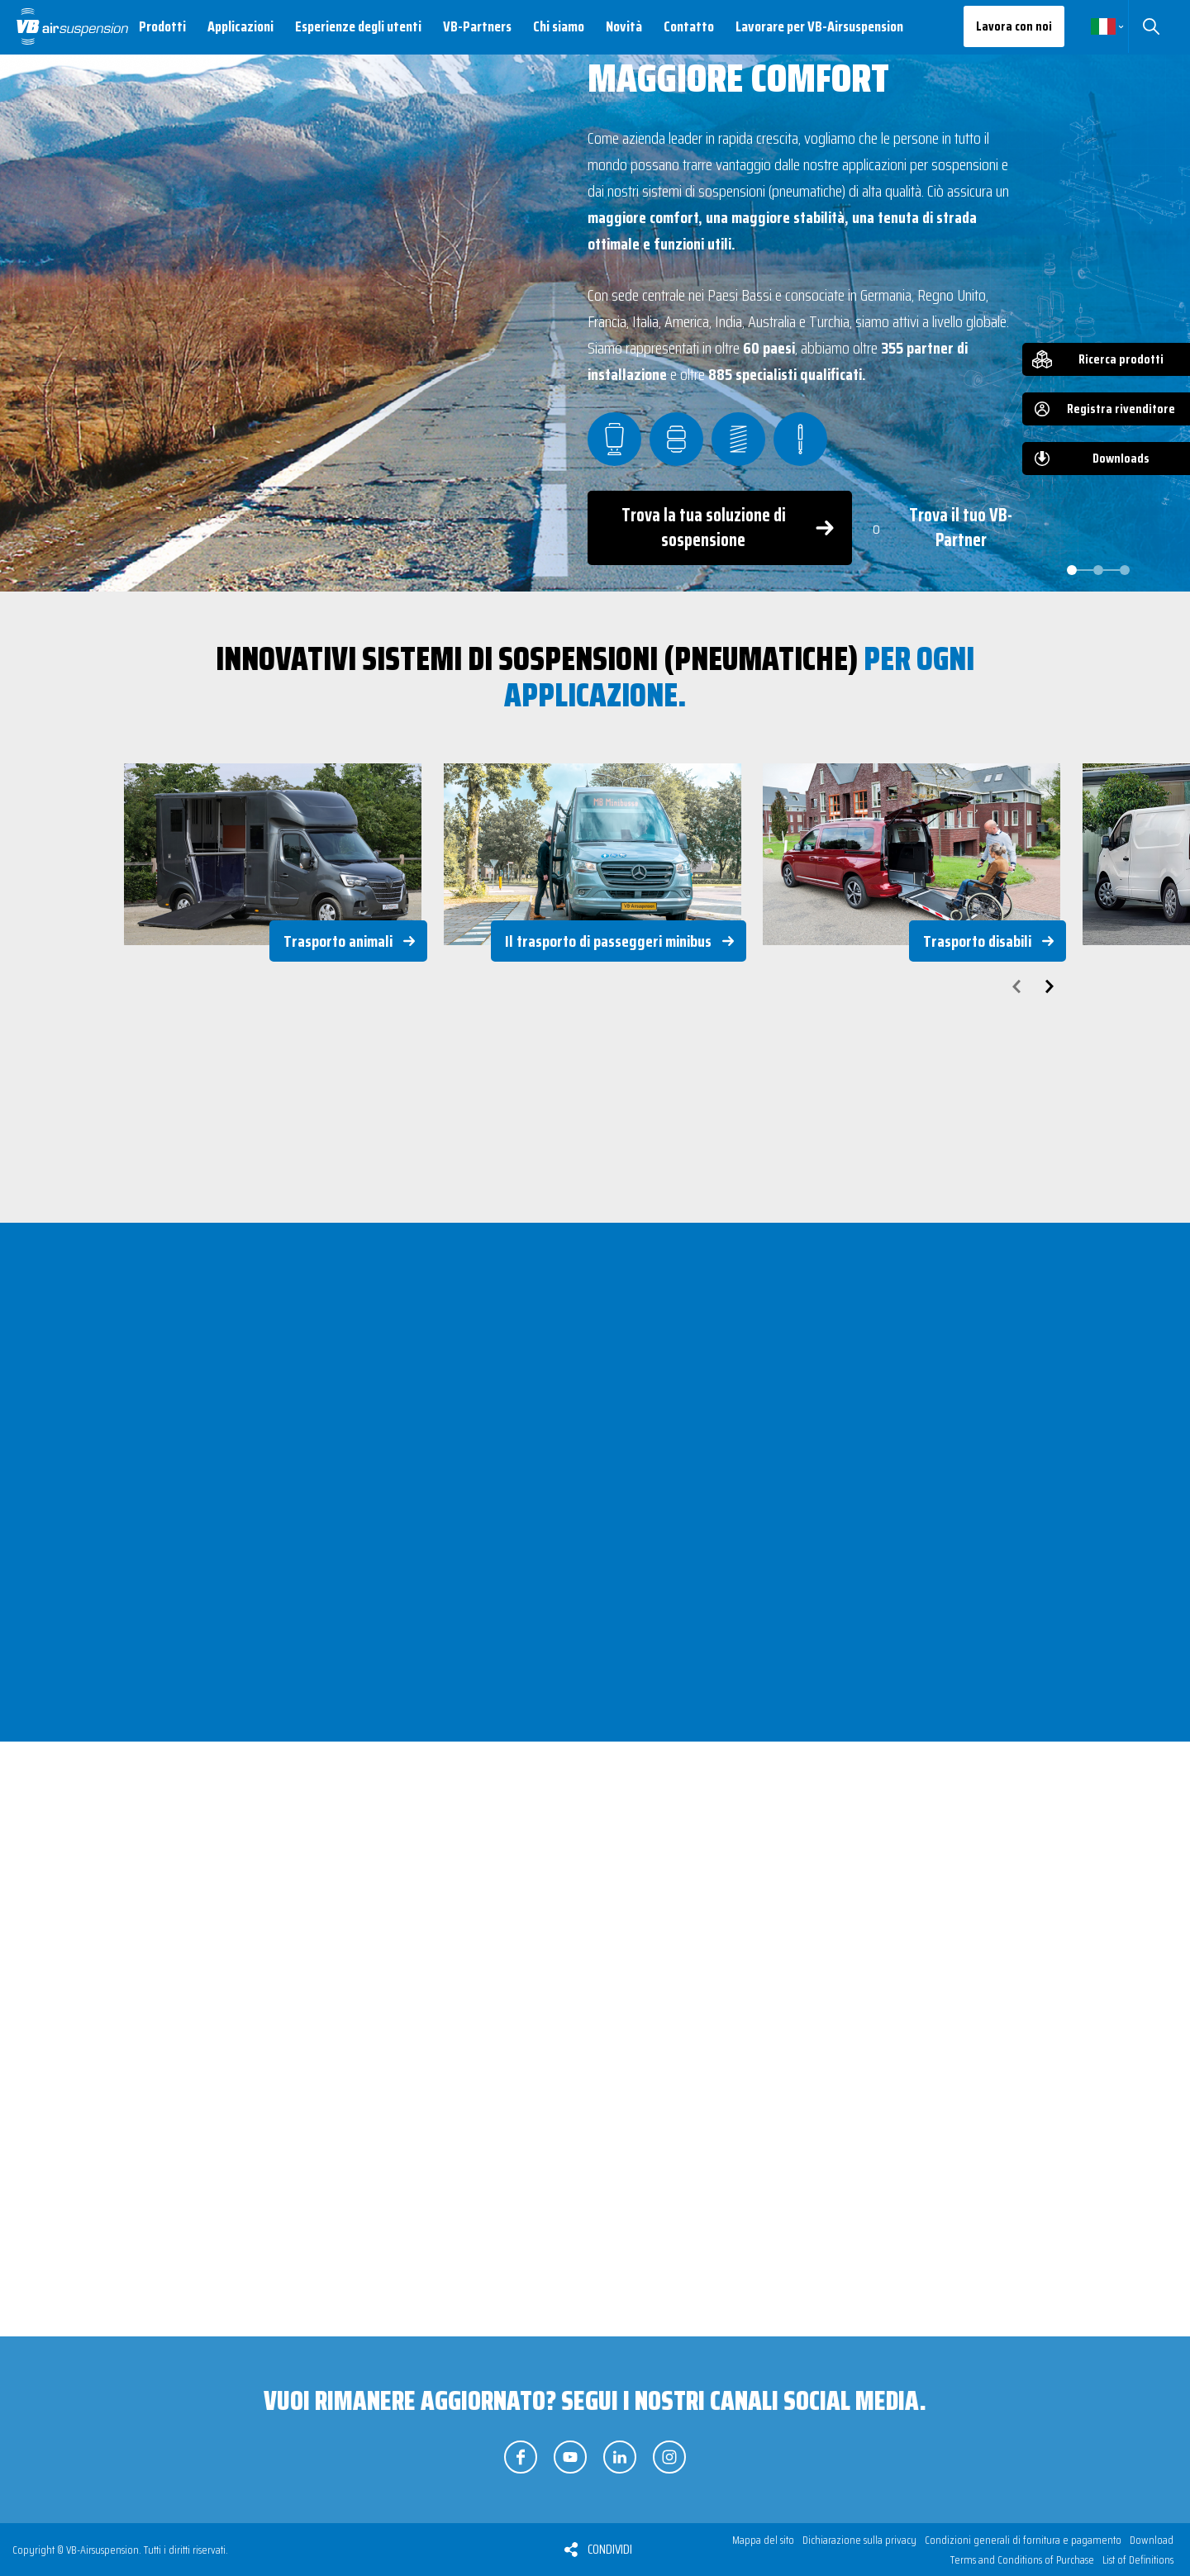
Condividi (610, 2549)
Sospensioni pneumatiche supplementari (589, 2135)
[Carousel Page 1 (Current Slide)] (1072, 570)
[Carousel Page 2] (1098, 570)
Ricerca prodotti (1121, 359)
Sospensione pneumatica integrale (288, 2135)
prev (1016, 986)
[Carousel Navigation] (595, 986)
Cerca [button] (1150, 26)
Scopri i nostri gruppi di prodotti (738, 2346)
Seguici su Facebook (520, 2457)
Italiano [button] (1103, 26)
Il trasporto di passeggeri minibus (608, 941)
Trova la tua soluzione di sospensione (703, 527)
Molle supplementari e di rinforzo (928, 2135)
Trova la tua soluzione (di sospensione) (453, 2346)
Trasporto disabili (977, 941)
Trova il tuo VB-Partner (960, 527)
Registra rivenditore (1121, 408)
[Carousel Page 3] (1125, 570)
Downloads (1121, 458)
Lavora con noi (1014, 26)
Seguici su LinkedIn (619, 2457)
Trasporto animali (338, 941)
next (1049, 986)
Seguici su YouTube (570, 2457)
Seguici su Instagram (669, 2457)
